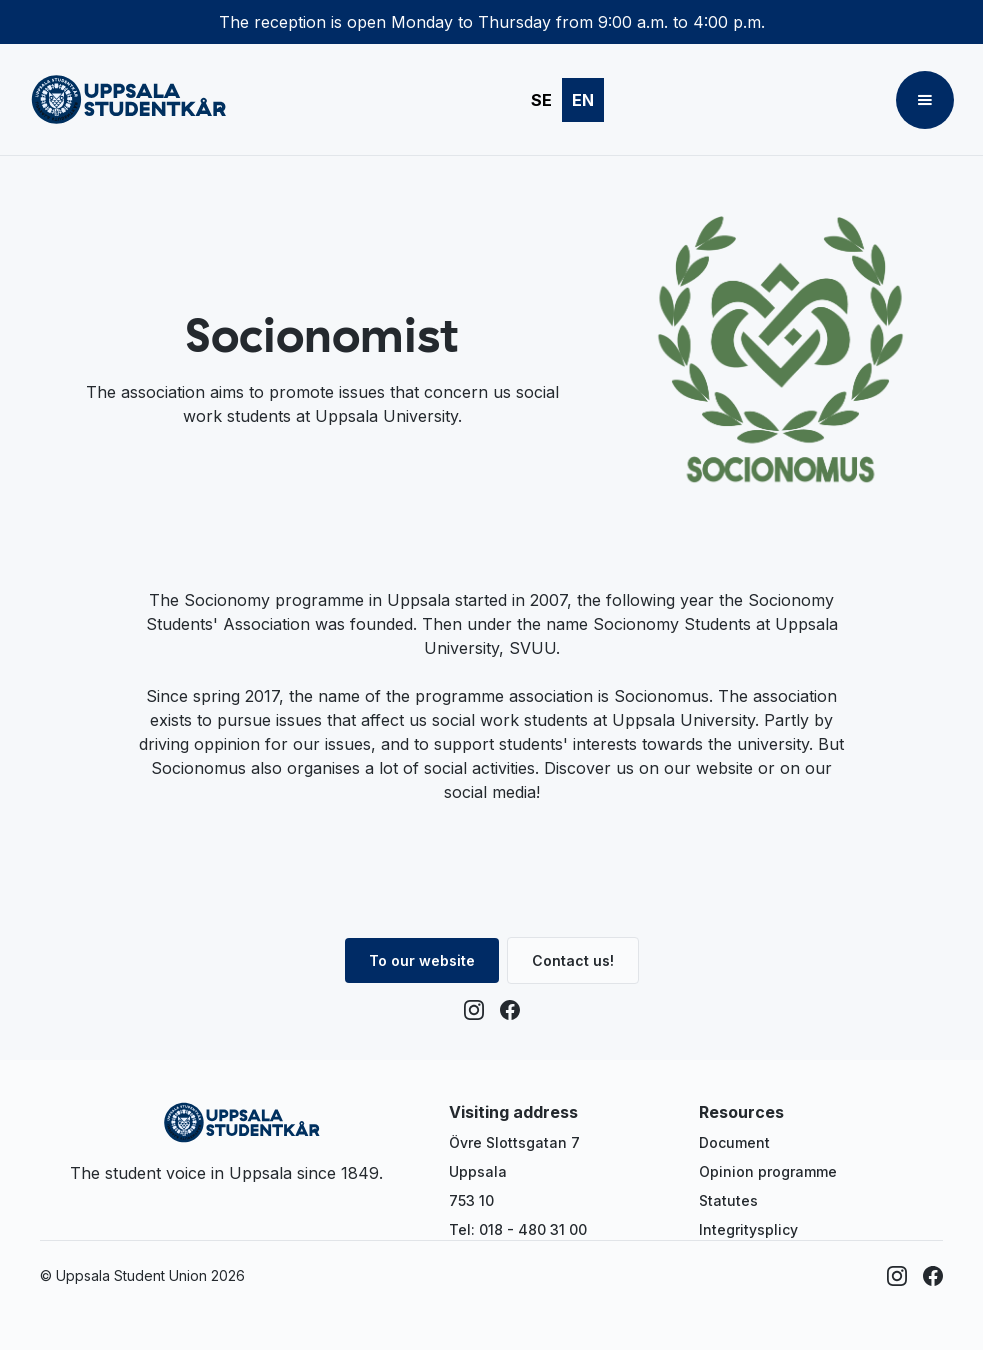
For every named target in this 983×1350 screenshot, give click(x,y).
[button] (925, 100)
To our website (422, 960)
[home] (129, 100)
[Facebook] (510, 1010)
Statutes (728, 1200)
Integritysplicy (748, 1229)
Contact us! (573, 960)
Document (734, 1142)
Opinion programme (768, 1171)
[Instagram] (474, 1010)
